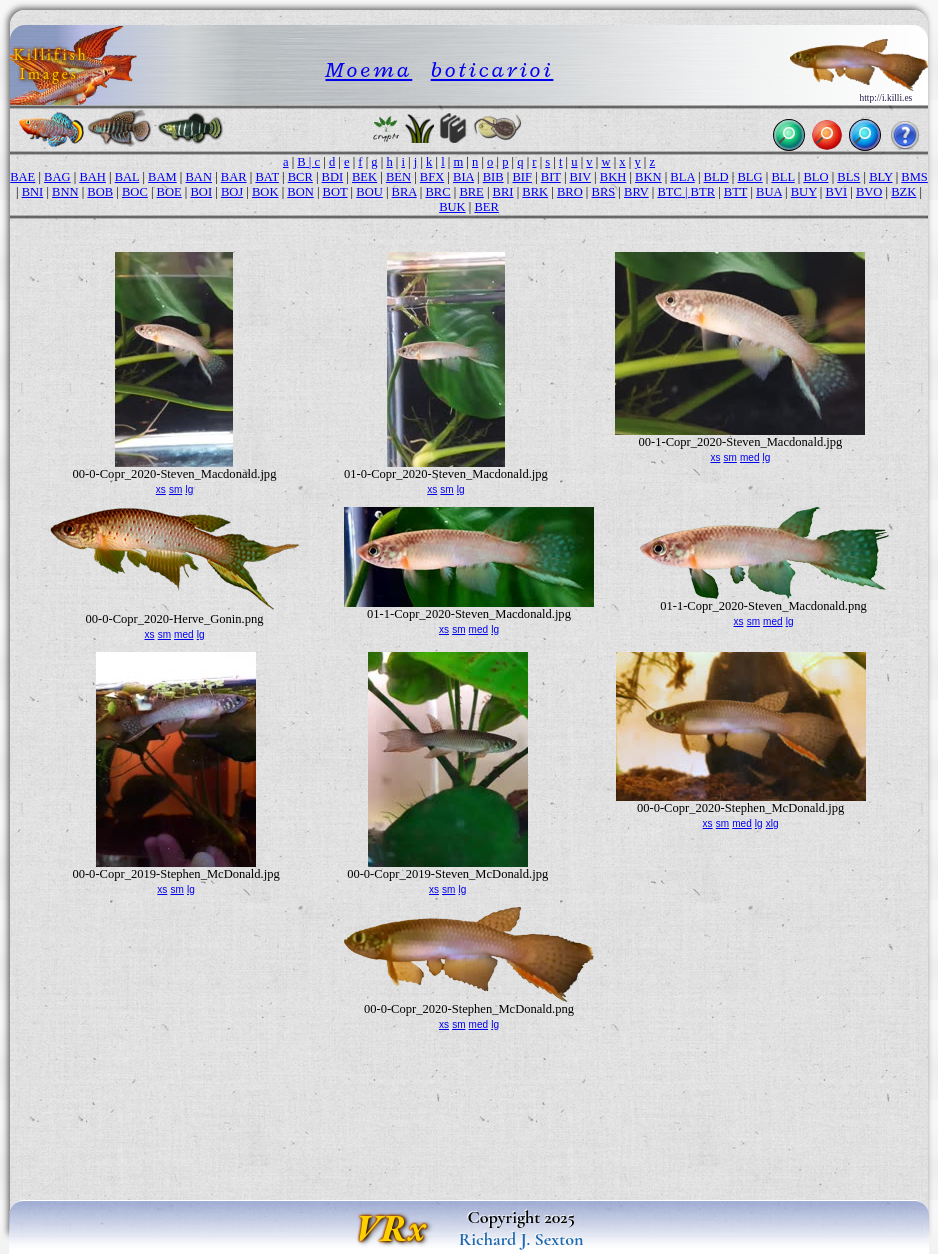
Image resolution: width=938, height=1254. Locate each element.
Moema (368, 69)
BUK (452, 207)
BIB (493, 177)
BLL (782, 177)
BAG (57, 177)
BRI (503, 192)
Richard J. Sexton (521, 1239)
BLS (848, 177)
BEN (398, 177)
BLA (682, 177)
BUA (769, 192)
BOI (201, 192)
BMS (914, 177)
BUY (804, 192)
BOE (169, 192)
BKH (613, 177)
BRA (404, 192)
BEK (364, 177)
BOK (265, 192)
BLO (815, 177)
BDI (333, 177)
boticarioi (492, 69)
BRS (604, 192)
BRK (535, 192)
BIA (463, 177)
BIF (522, 177)
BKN (648, 177)
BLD (716, 177)
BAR (234, 177)
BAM (162, 177)
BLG (749, 177)
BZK (903, 192)
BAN (199, 177)
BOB (100, 192)
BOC (135, 192)
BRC (437, 192)
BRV (636, 192)
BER (486, 207)
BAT (266, 177)
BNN (65, 192)
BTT (735, 192)
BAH (92, 177)
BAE (22, 177)
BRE (471, 192)
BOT (335, 192)
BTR (703, 192)
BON (300, 192)
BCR (300, 177)
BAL (127, 177)
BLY (880, 177)
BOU (369, 192)
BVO (869, 192)
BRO (570, 192)
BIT (551, 177)
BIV (580, 177)
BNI (33, 192)
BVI (837, 192)
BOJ (232, 192)
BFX (432, 177)
